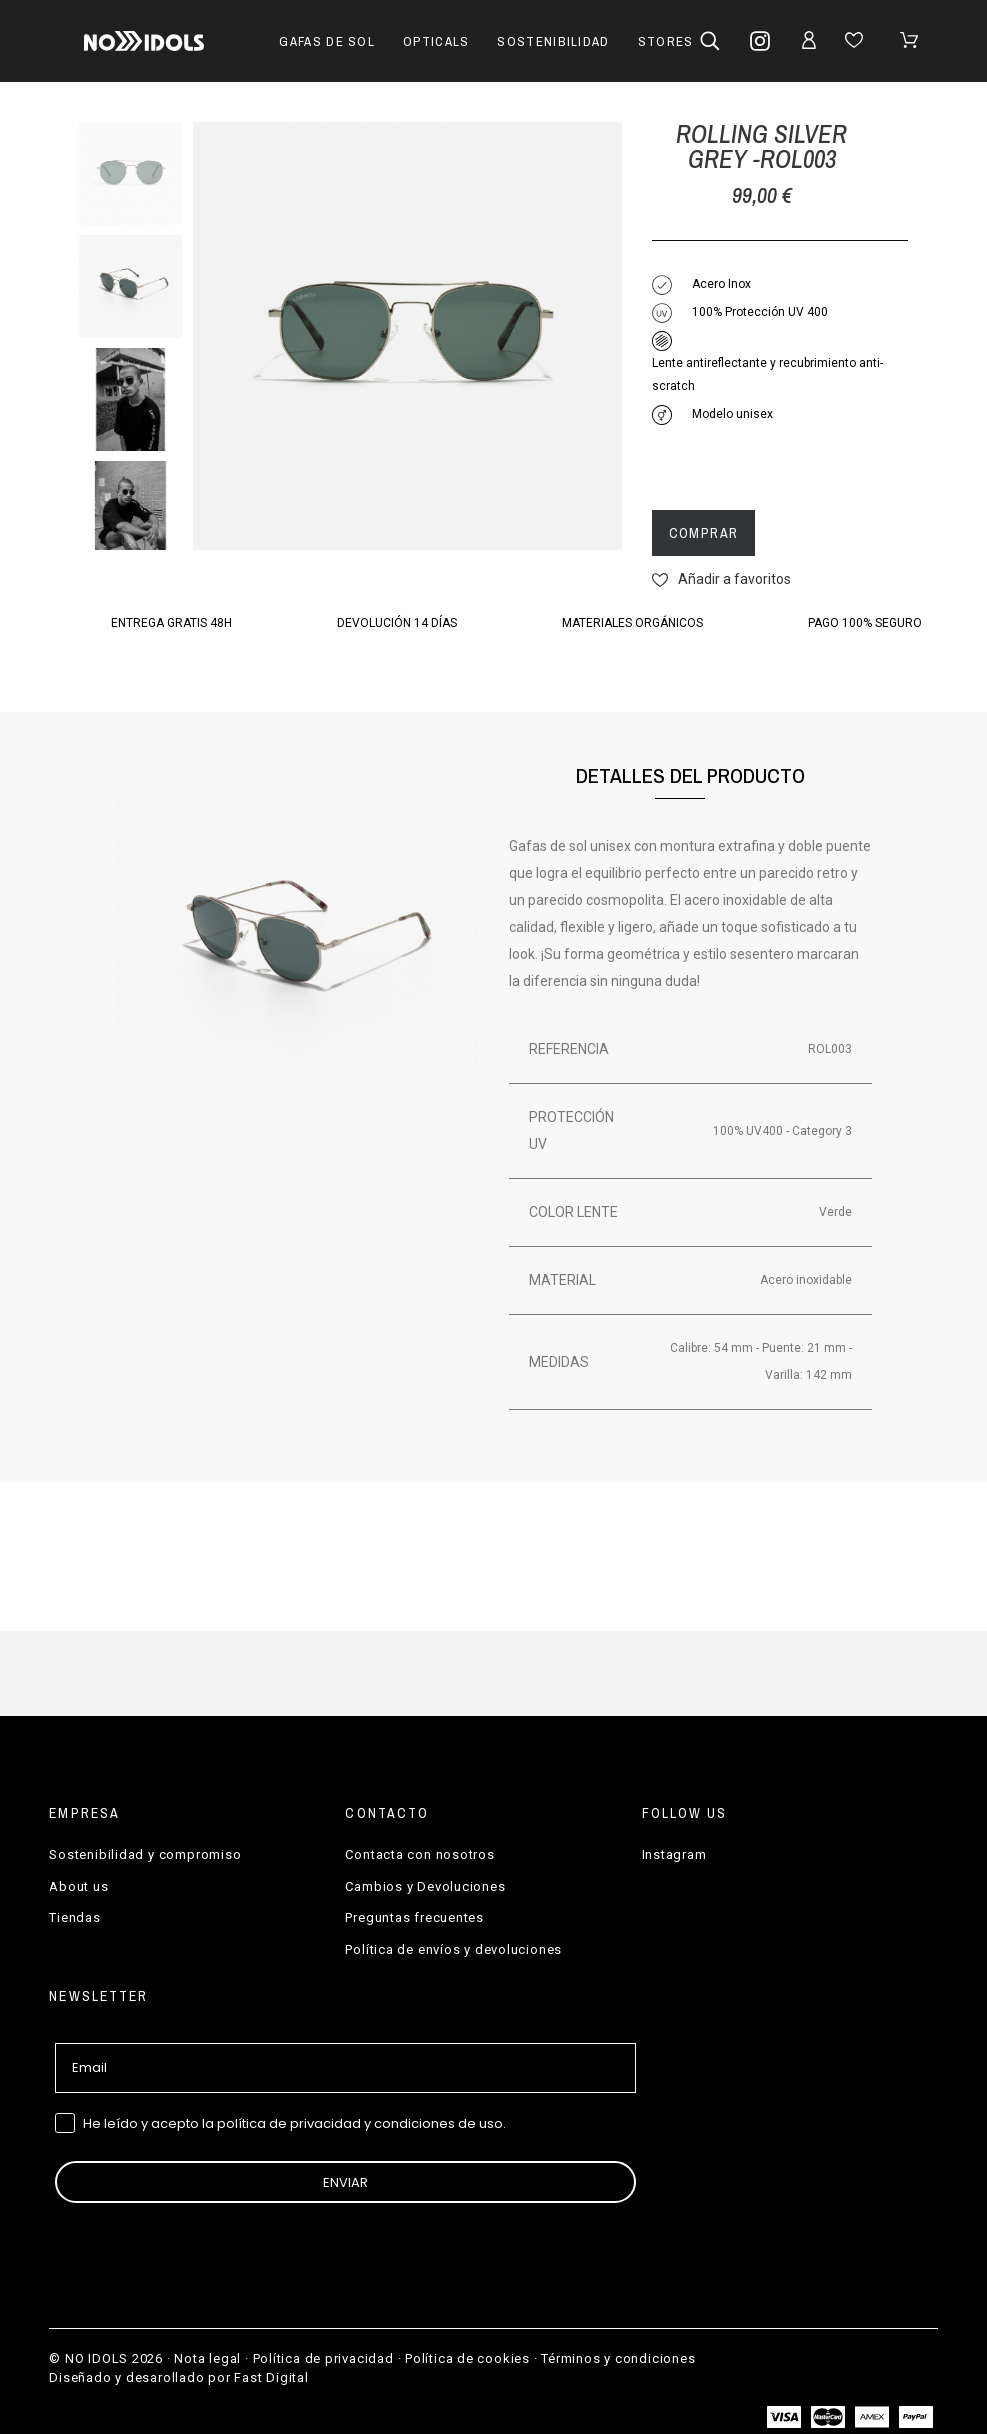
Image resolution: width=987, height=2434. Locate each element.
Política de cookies (467, 2358)
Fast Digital (271, 2377)
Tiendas (74, 1917)
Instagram (674, 1854)
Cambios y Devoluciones (425, 1886)
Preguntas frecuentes (414, 1917)
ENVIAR (345, 2182)
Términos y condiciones (618, 2358)
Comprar (704, 533)
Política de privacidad (323, 2358)
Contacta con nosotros (419, 1854)
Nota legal (207, 2358)
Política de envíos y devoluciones (453, 1949)
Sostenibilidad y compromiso (145, 1854)
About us (78, 1886)
